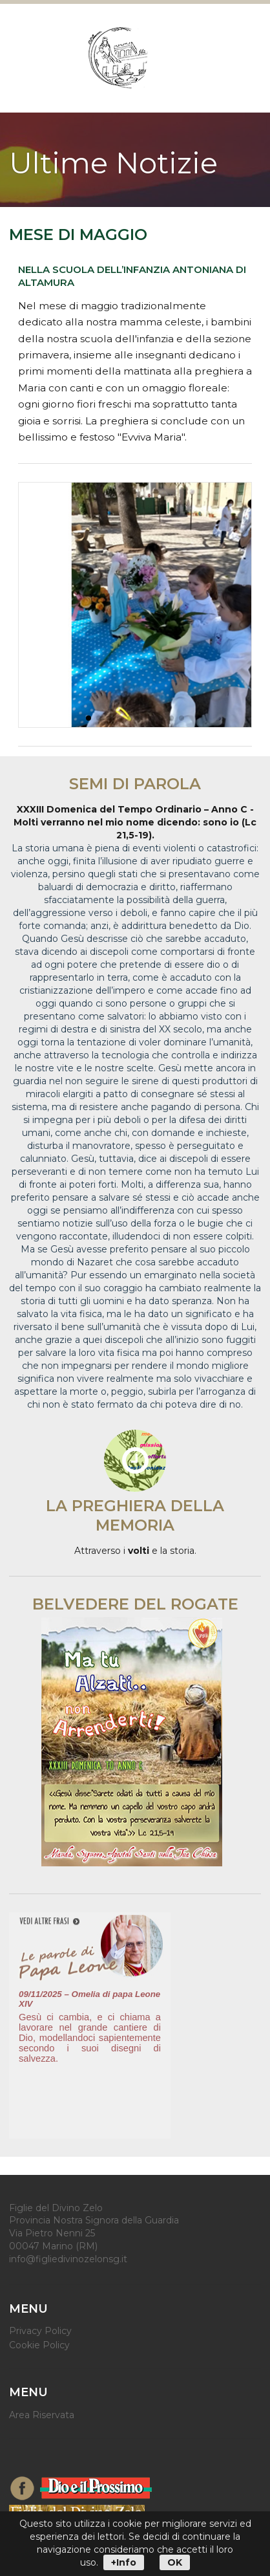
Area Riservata (41, 2415)
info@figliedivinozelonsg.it (68, 2259)
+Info (123, 2562)
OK (174, 2562)
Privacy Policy (40, 2331)
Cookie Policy (39, 2344)
